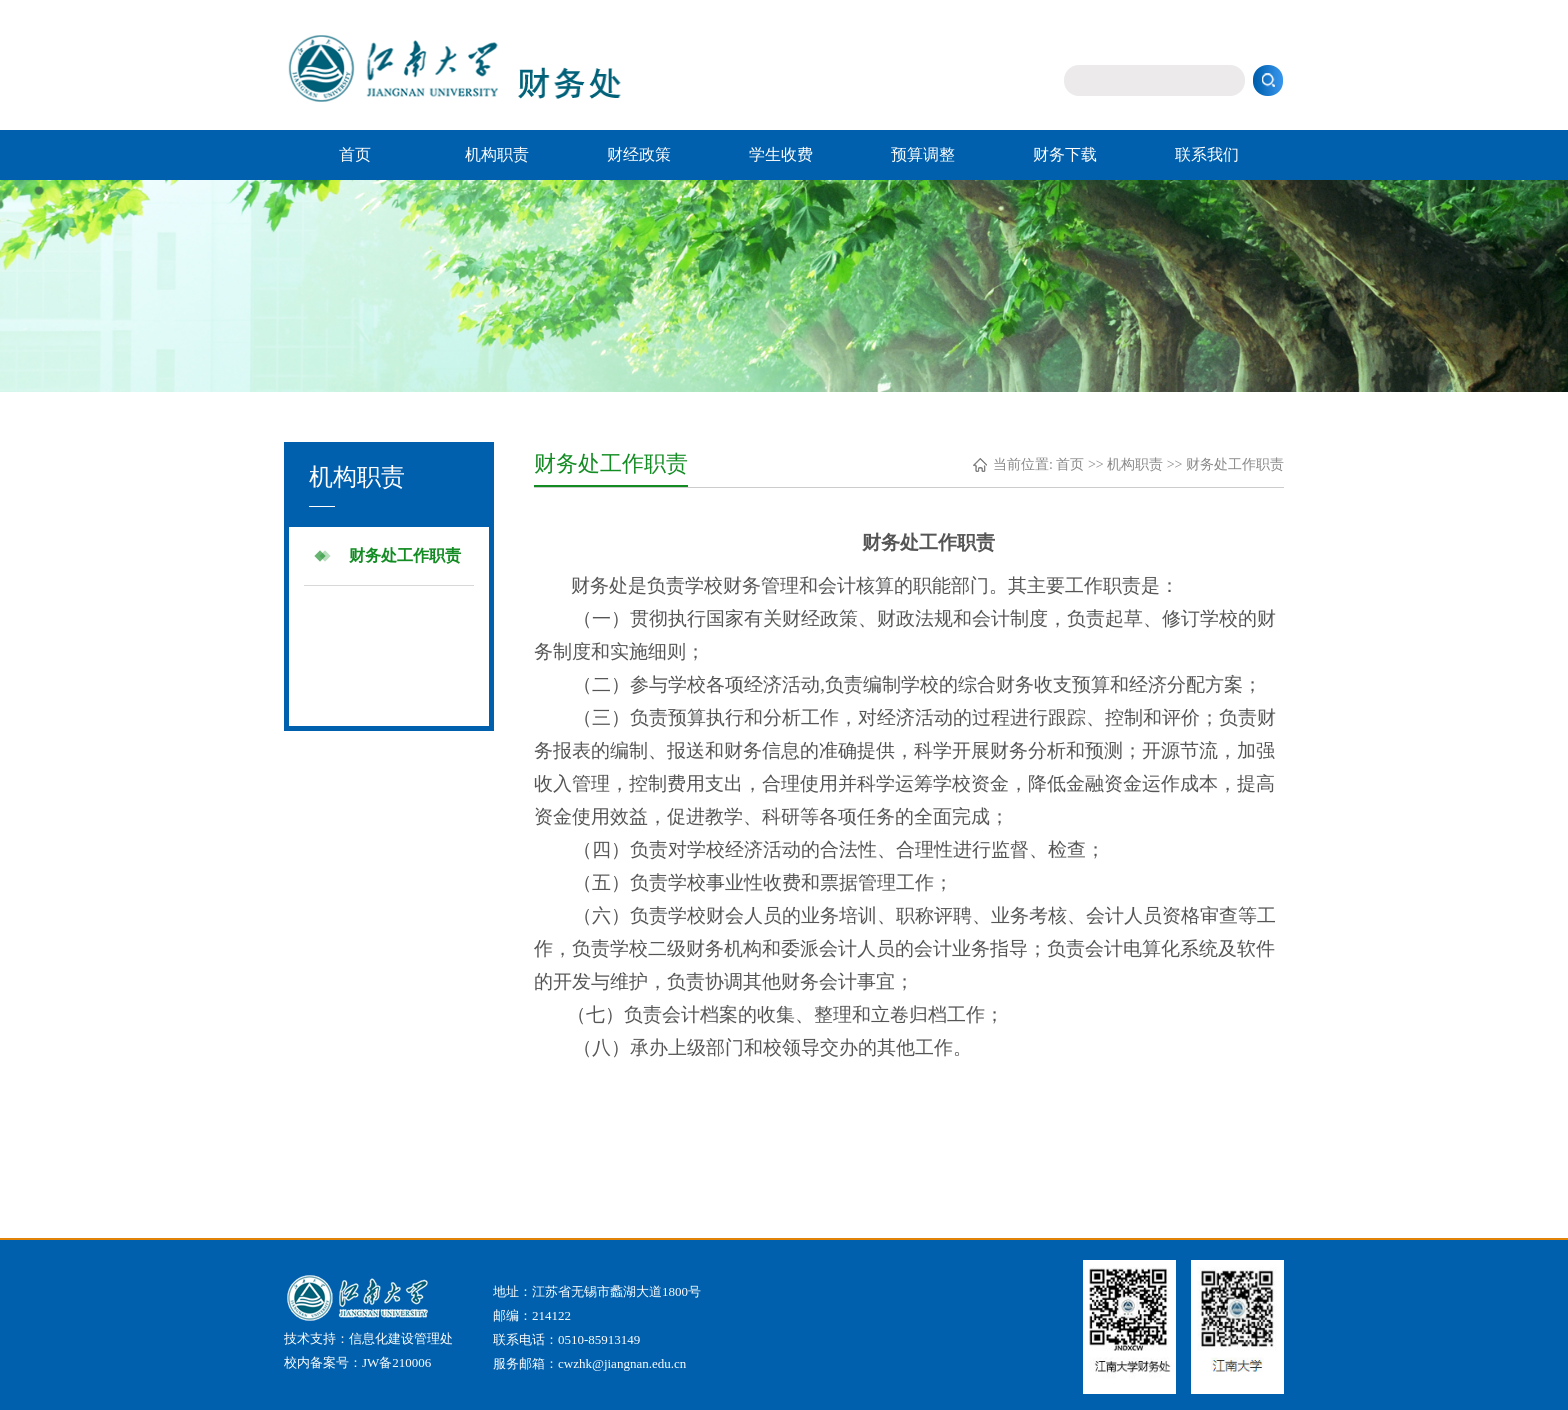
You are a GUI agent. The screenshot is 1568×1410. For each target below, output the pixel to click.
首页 (355, 154)
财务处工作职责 (405, 555)
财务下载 (1065, 154)
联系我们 (1207, 154)
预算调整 (923, 154)
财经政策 (639, 154)
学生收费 (781, 154)
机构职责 (497, 154)
